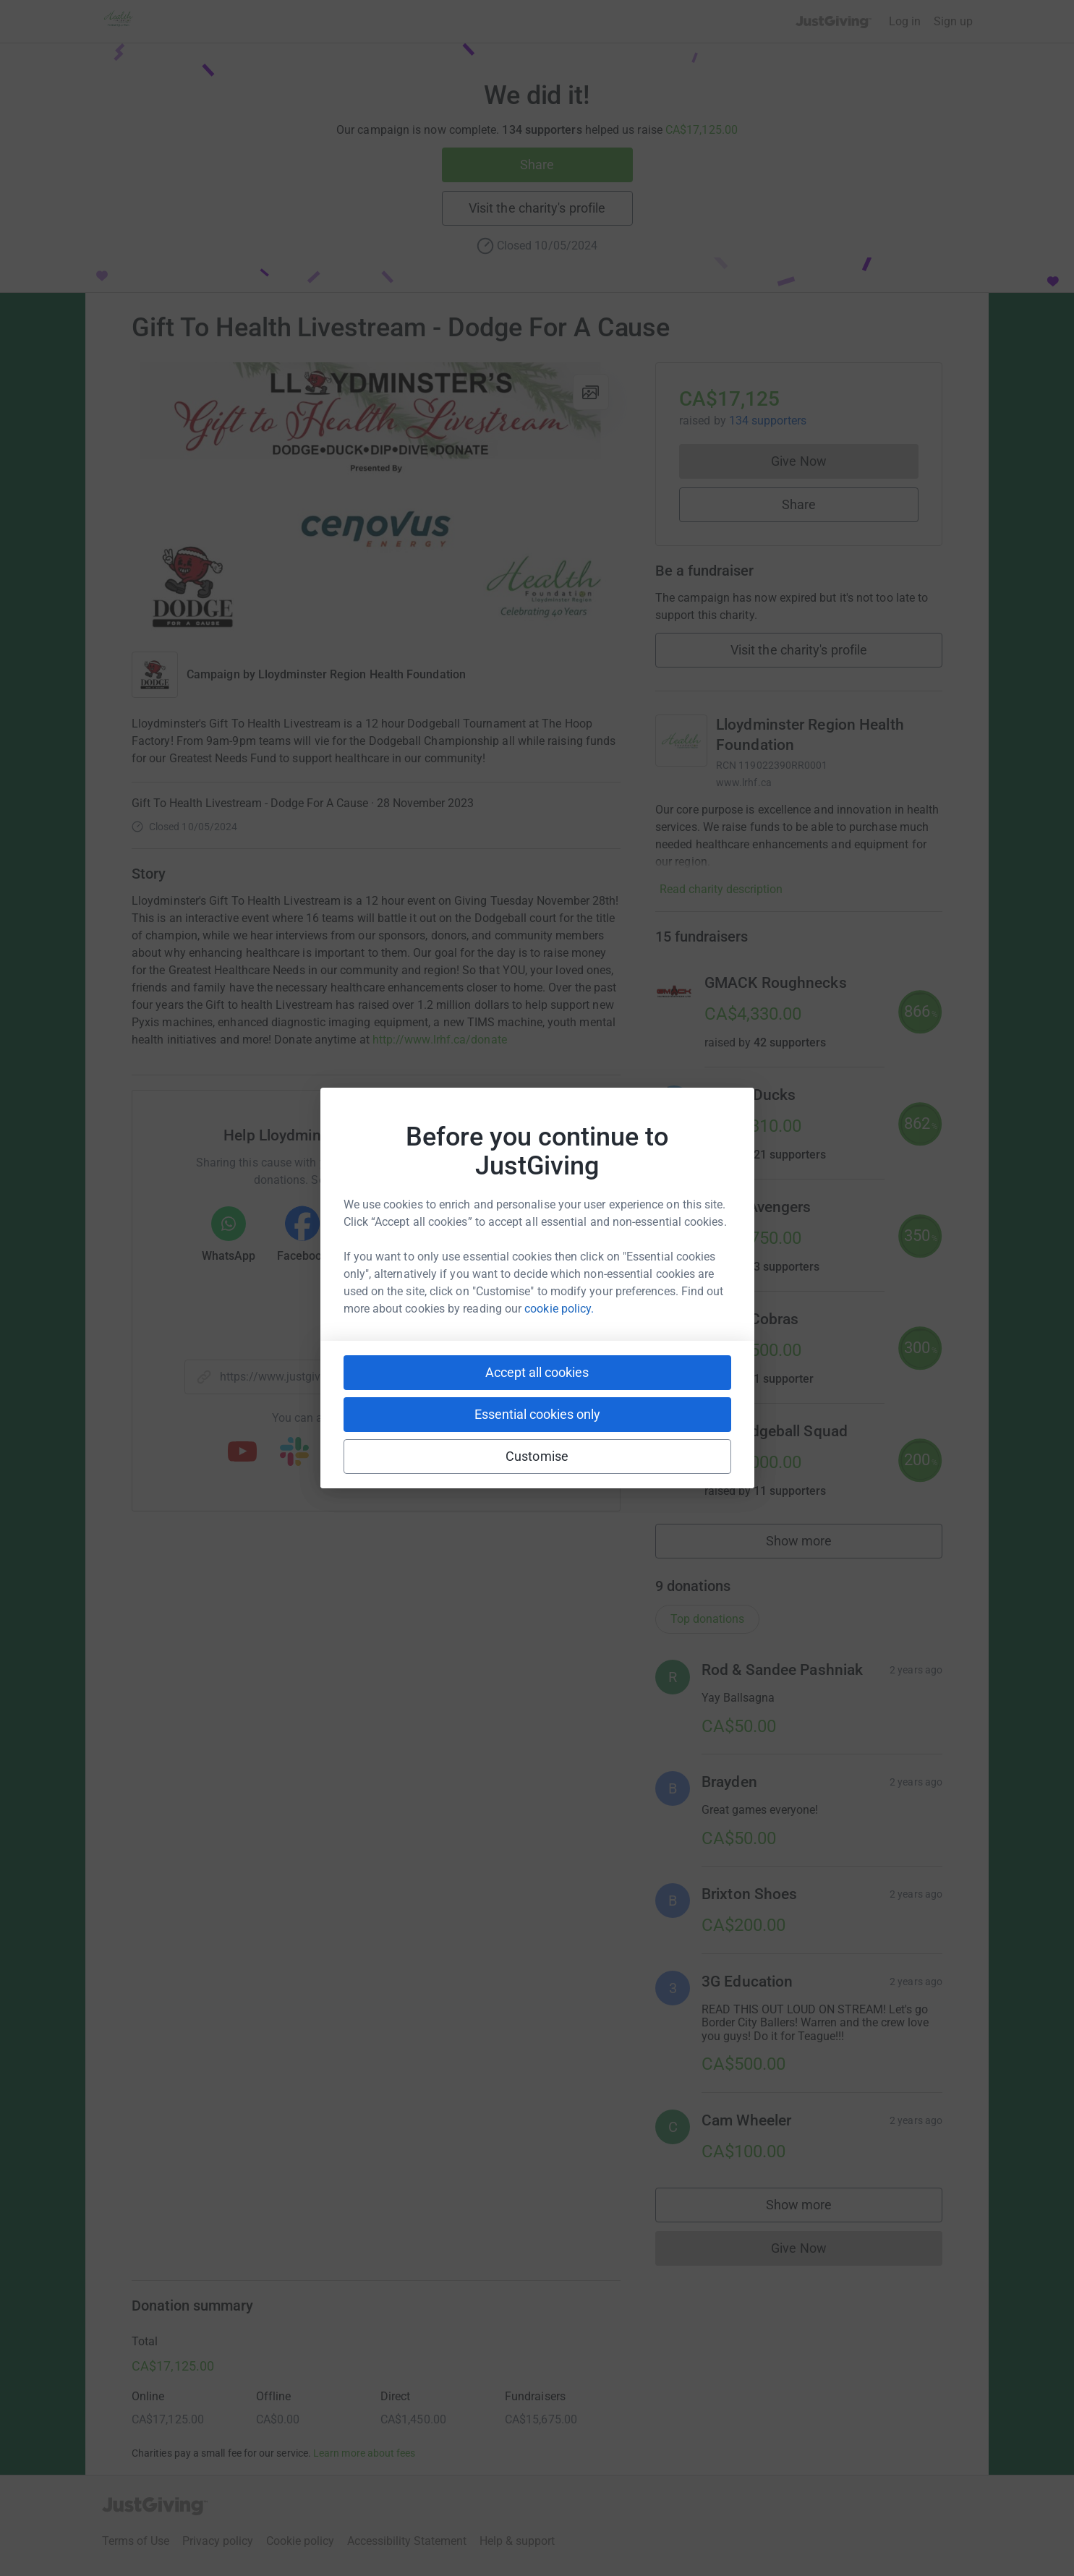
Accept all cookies (537, 1372)
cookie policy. (559, 1308)
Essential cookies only (537, 1414)
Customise (537, 1456)
